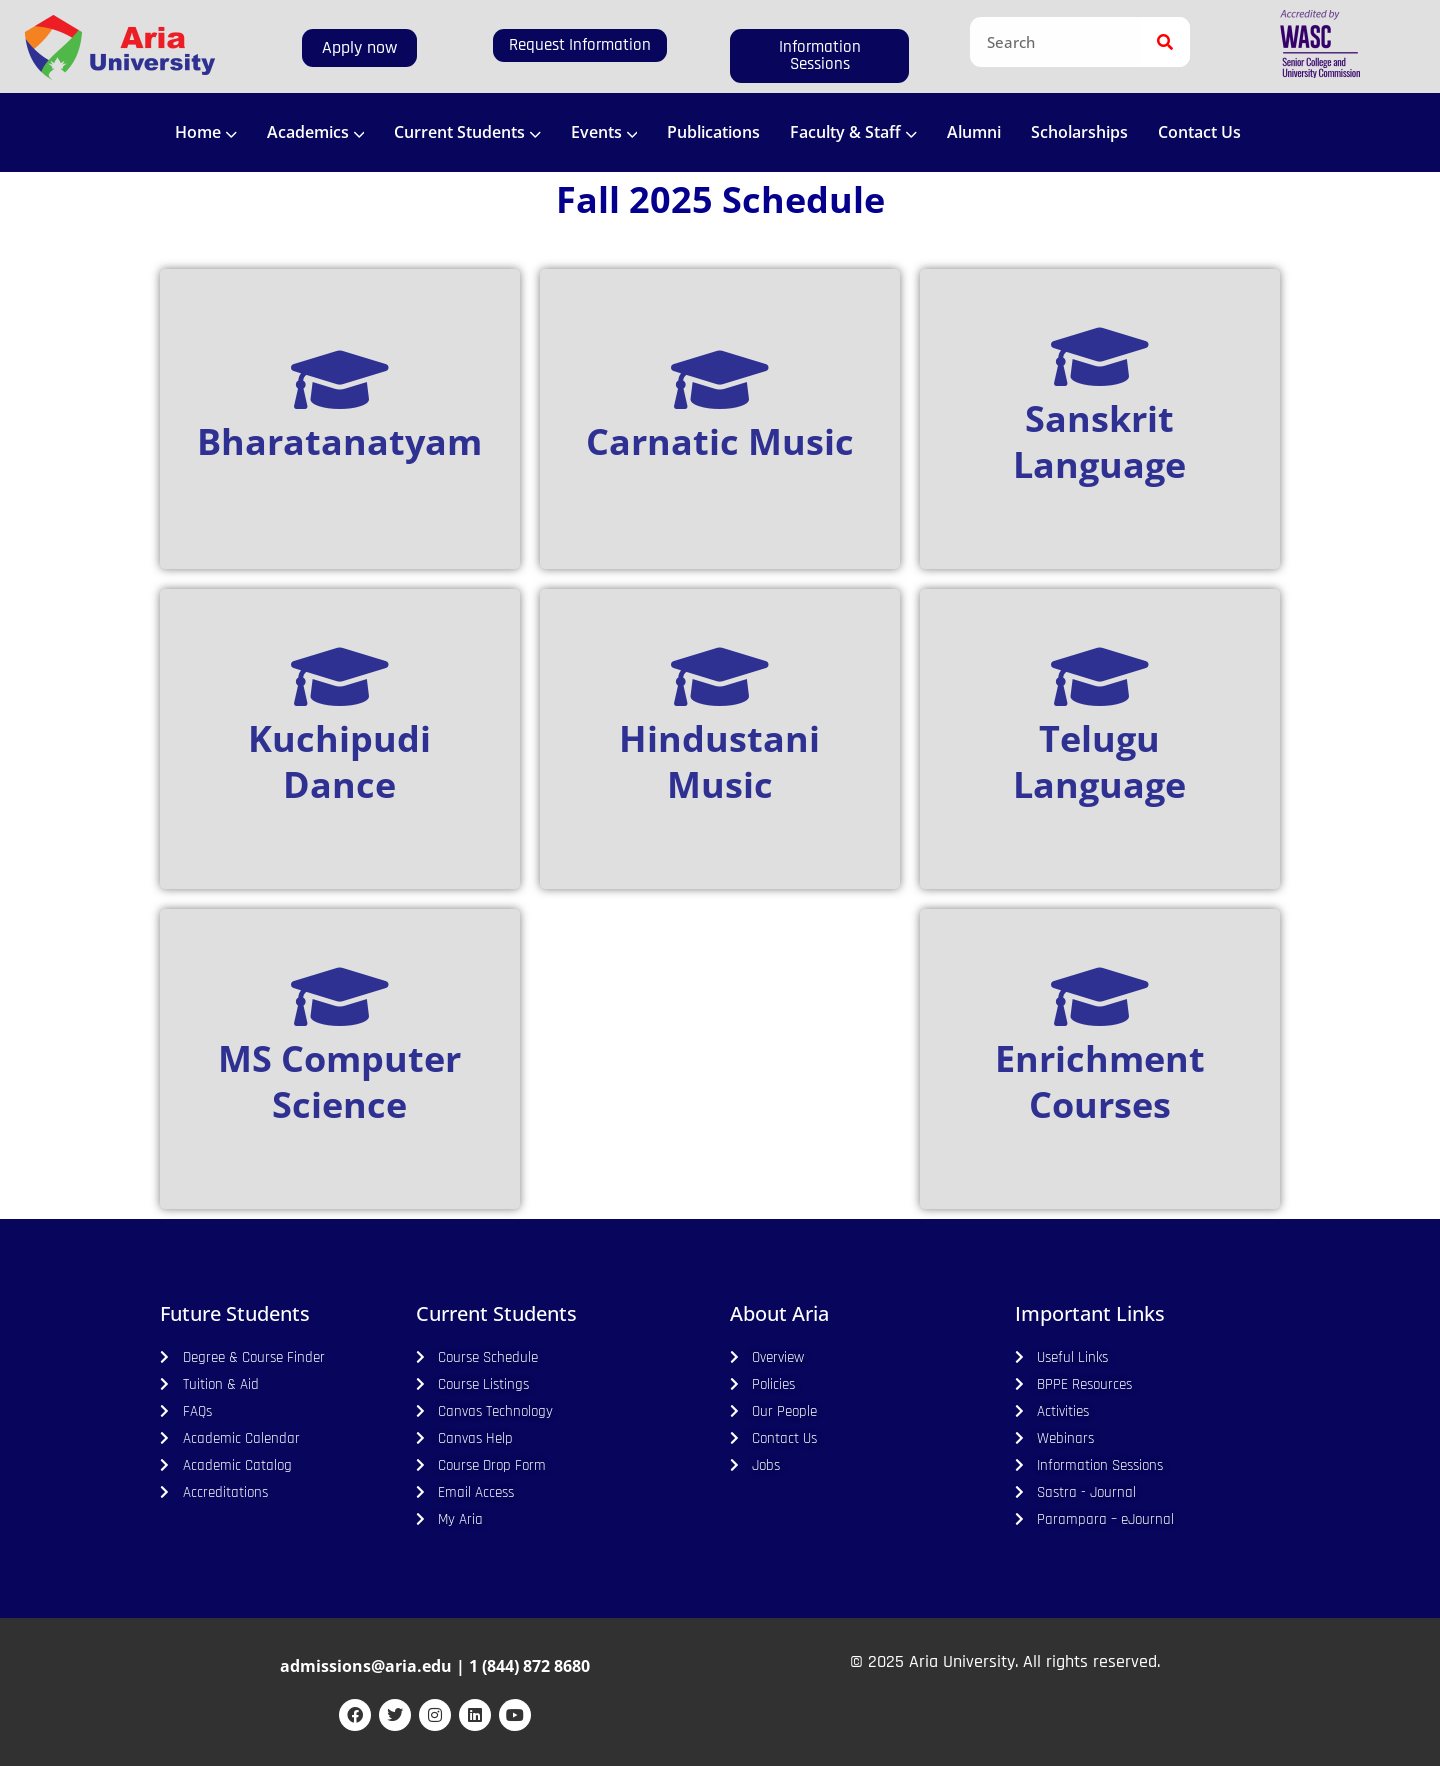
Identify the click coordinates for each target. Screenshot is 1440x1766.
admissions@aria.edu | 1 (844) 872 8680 (435, 1666)
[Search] (1165, 42)
